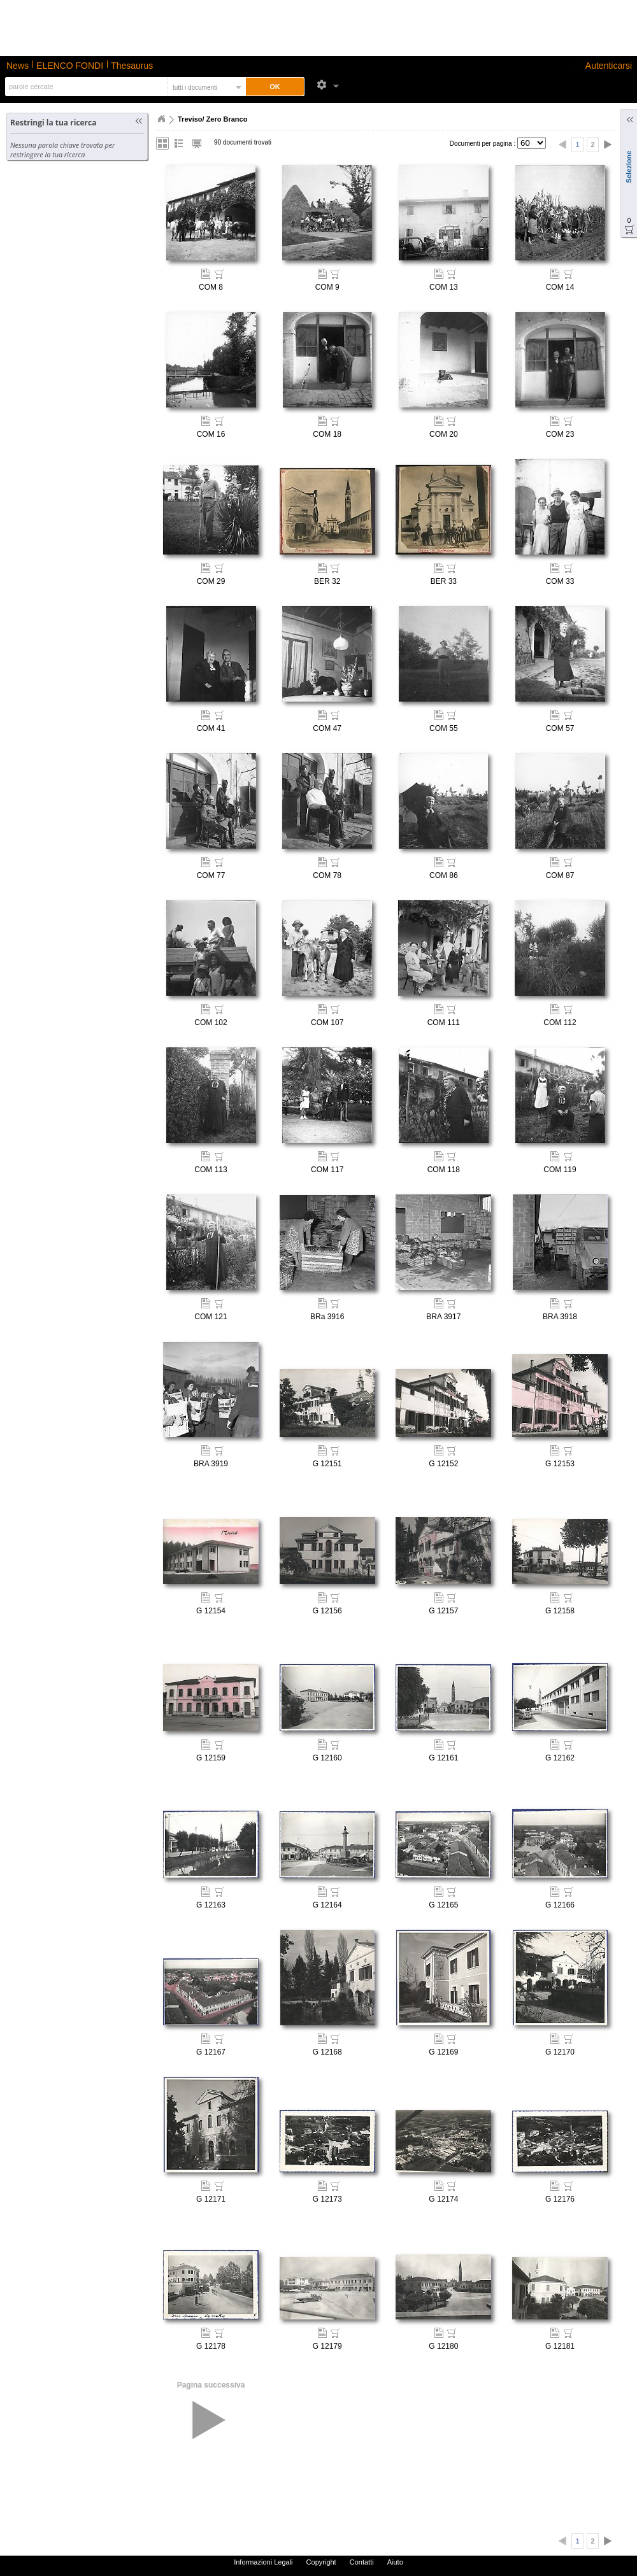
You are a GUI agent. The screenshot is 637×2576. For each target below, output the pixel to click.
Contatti (362, 2562)
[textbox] (85, 87)
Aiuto (395, 2562)
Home (161, 119)
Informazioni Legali (263, 2562)
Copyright (321, 2562)
